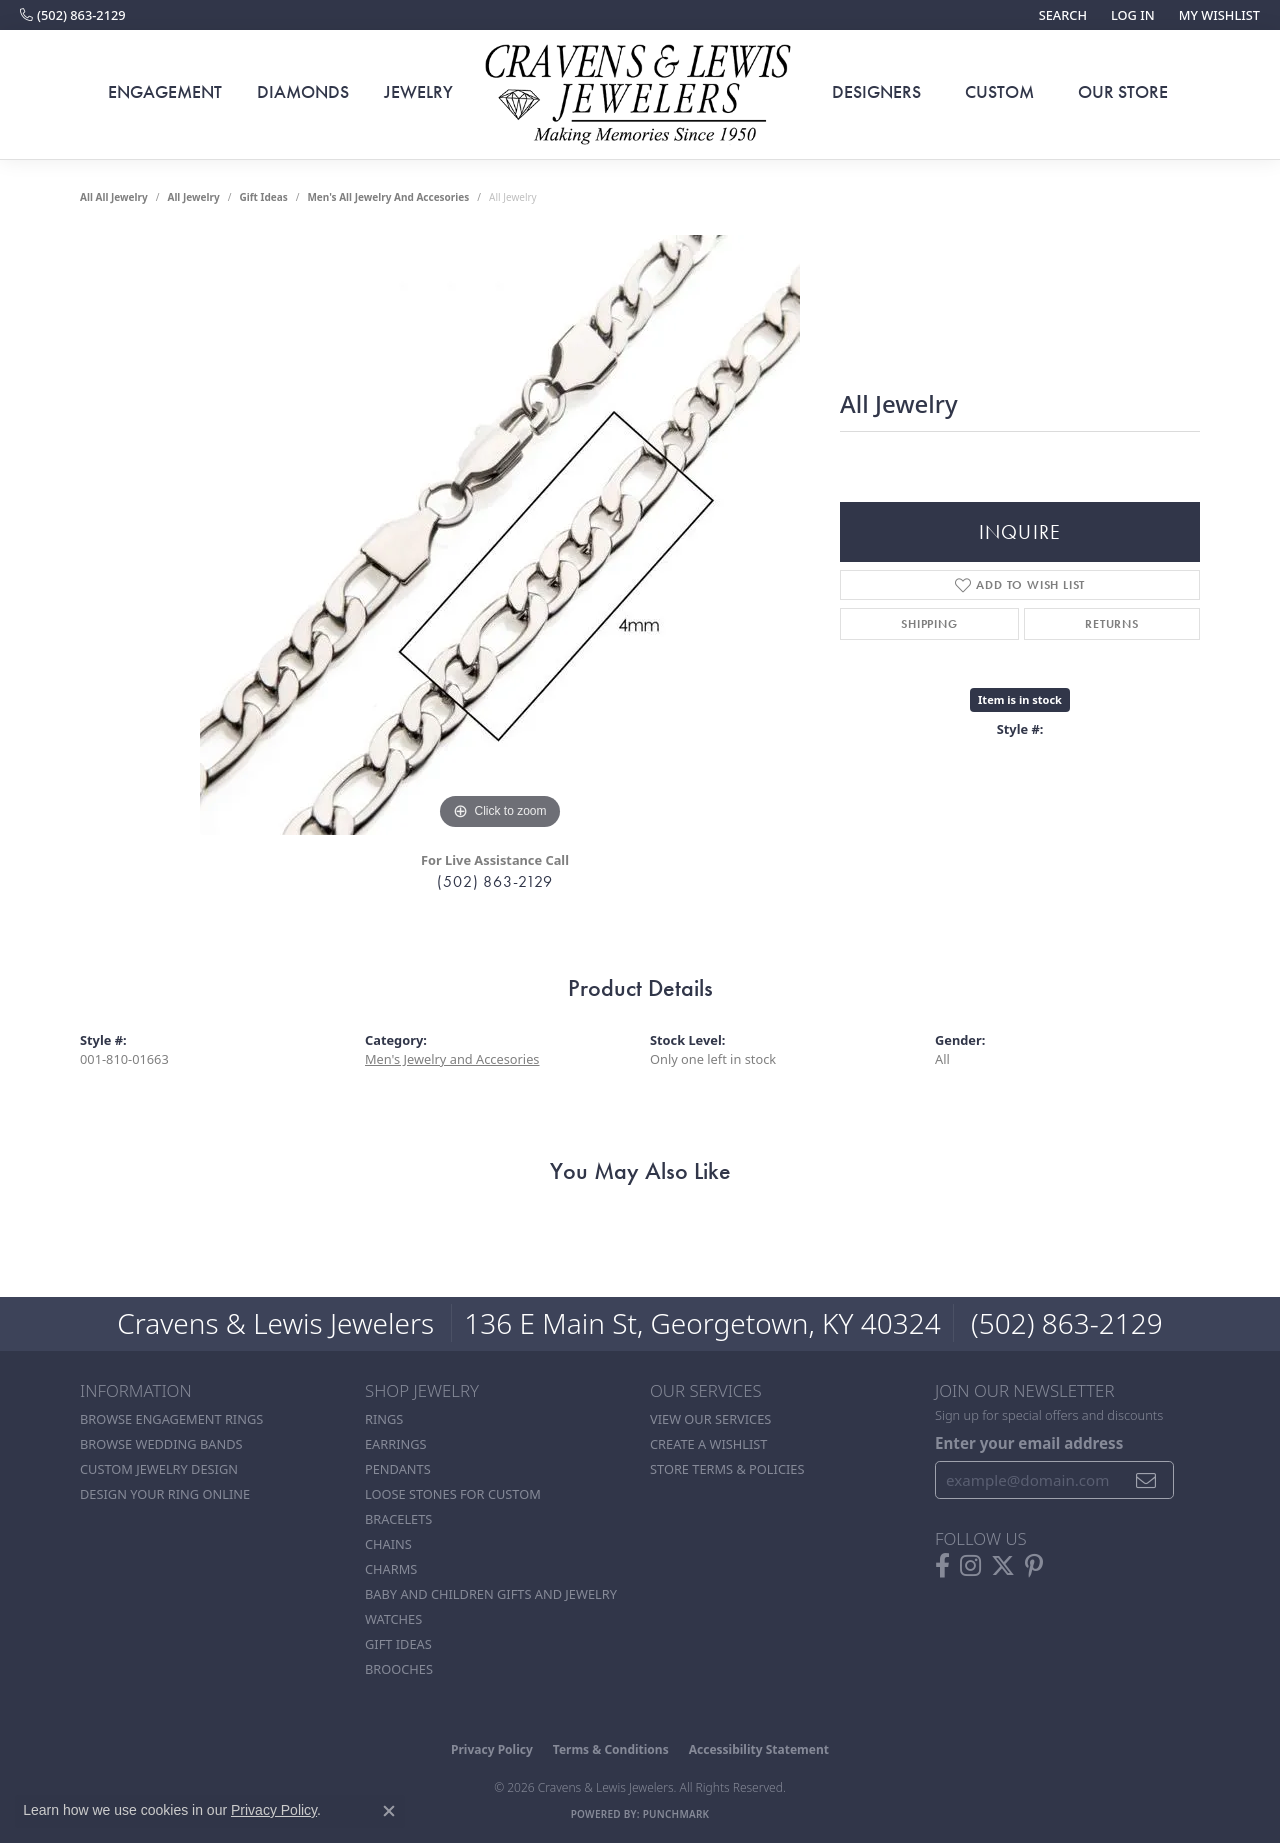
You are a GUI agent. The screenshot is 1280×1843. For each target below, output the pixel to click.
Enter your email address (1029, 1443)
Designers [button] (876, 92)
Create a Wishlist (708, 1444)
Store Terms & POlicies (727, 1469)
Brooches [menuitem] (399, 1669)
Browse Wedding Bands (161, 1444)
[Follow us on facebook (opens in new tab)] (942, 1566)
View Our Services (710, 1419)
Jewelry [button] (418, 92)
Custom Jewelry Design (159, 1469)
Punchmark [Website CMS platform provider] (676, 1814)
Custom (999, 92)
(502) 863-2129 (494, 881)
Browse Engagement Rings (171, 1419)
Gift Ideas (263, 197)
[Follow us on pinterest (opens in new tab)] (1034, 1566)
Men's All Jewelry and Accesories (388, 197)
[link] (73, 15)
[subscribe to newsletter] (1146, 1480)
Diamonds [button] (303, 92)
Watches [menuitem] (393, 1619)
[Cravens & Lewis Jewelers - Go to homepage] (640, 95)
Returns (1112, 624)
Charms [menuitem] (391, 1569)
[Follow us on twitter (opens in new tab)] (1003, 1566)
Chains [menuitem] (388, 1544)
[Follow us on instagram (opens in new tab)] (970, 1566)
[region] (500, 535)
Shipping (929, 624)
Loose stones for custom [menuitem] (453, 1494)
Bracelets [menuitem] (398, 1519)
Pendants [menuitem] (398, 1469)
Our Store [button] (1123, 92)
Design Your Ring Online (165, 1494)
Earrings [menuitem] (396, 1444)
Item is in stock (1020, 699)
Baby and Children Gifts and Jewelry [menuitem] (491, 1594)
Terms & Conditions (611, 1749)
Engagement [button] (165, 92)
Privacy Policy (492, 1749)
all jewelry (193, 197)
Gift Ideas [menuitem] (398, 1644)
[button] (1061, 15)
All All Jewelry (114, 197)
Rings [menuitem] (384, 1419)
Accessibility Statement (759, 1749)
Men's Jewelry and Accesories (452, 1059)
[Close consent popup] (389, 1811)
